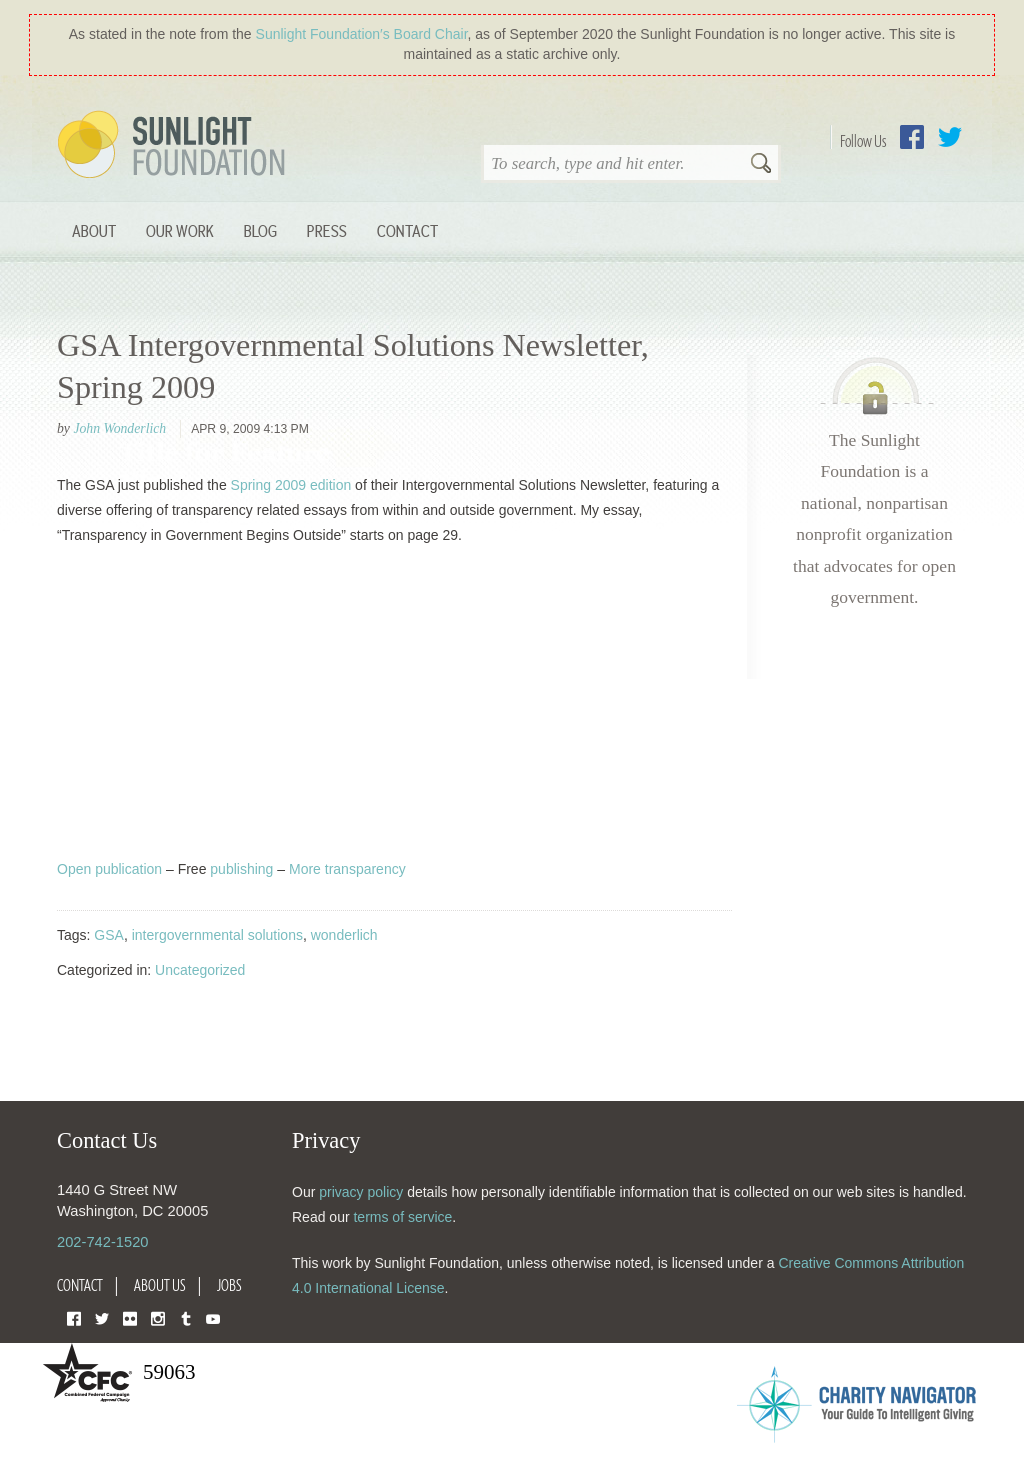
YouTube (213, 1317)
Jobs (229, 1285)
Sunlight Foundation (175, 146)
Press (327, 230)
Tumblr (186, 1317)
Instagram (158, 1317)
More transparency (347, 869)
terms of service (402, 1217)
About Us (160, 1285)
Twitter (950, 137)
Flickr (130, 1317)
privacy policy (361, 1192)
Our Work (180, 230)
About (94, 230)
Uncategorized (200, 970)
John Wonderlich (119, 428)
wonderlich (344, 935)
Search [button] (761, 165)
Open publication (109, 869)
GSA (109, 935)
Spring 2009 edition (291, 485)
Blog (260, 230)
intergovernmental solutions (217, 935)
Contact (407, 230)
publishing (241, 869)
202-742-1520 (102, 1242)
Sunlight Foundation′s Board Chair (362, 34)
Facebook (912, 137)
